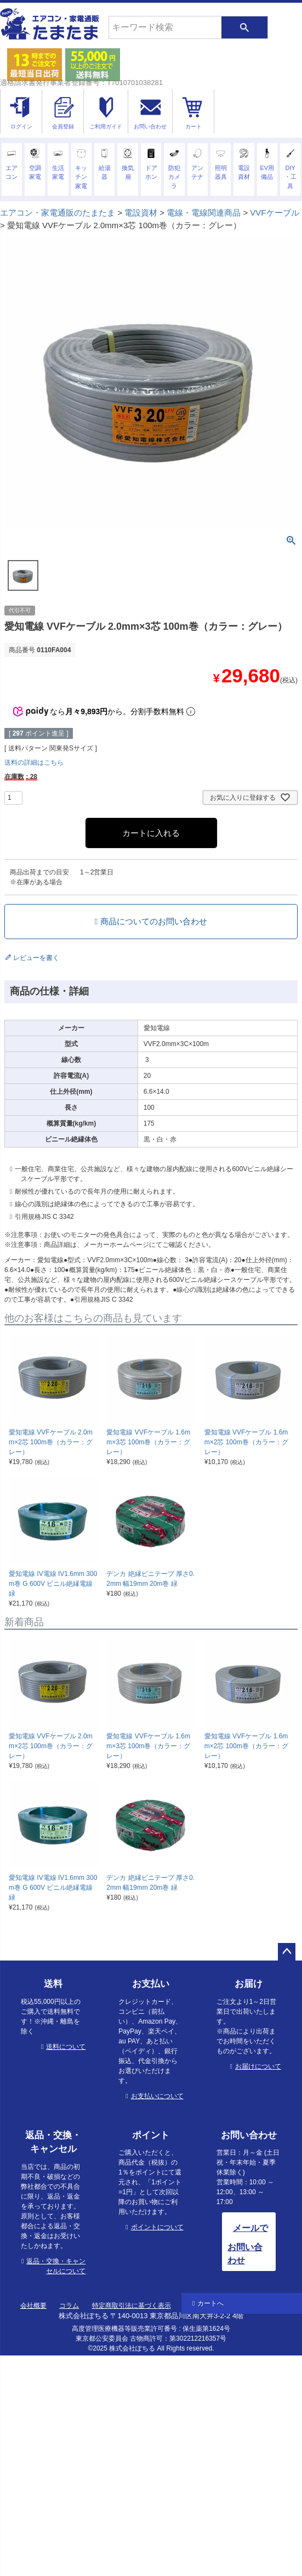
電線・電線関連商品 (204, 212)
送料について (66, 2046)
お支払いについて (157, 2096)
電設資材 (140, 212)
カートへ (210, 2303)
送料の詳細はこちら (34, 762)
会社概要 (33, 2305)
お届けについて (258, 2066)
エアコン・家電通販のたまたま (57, 212)
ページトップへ (286, 1952)
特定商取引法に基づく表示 (131, 2305)
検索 (244, 27)
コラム (69, 2305)
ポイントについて (157, 2227)
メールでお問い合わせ (247, 2244)
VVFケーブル (274, 212)
